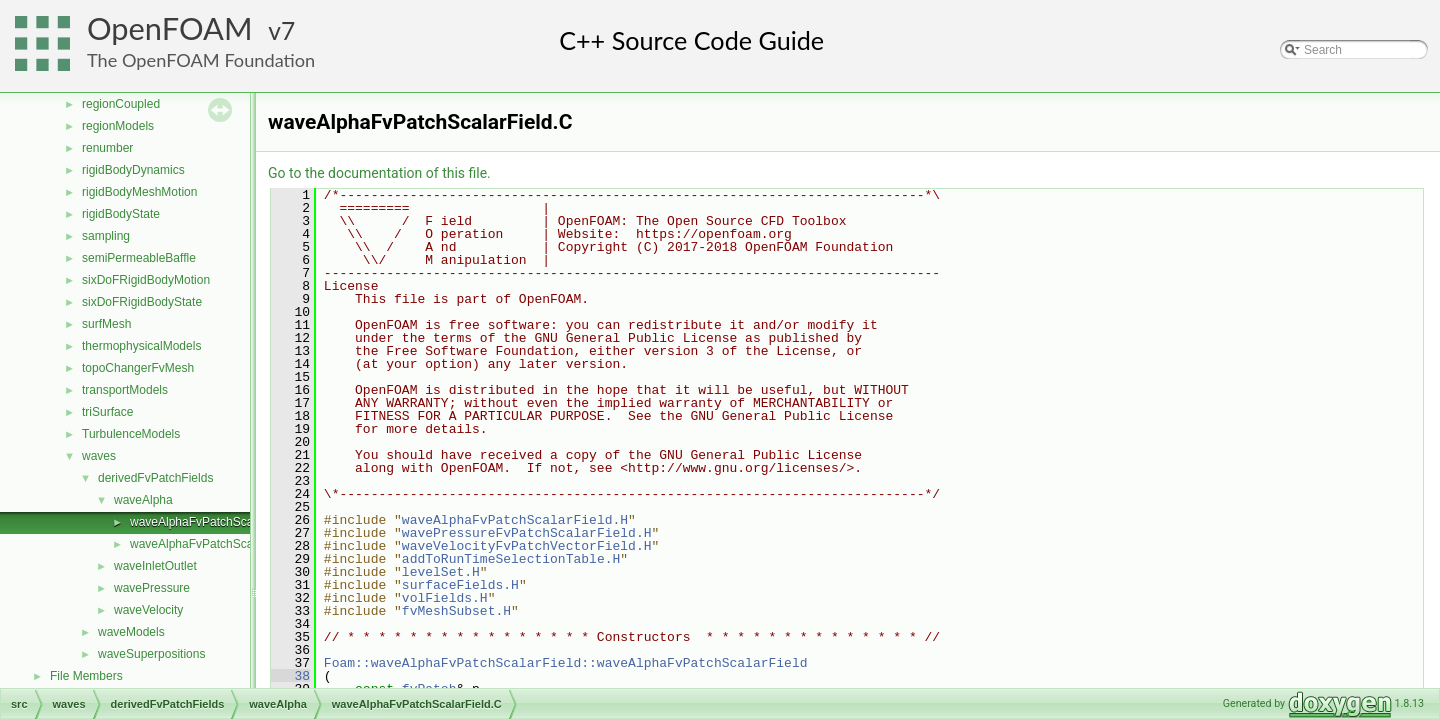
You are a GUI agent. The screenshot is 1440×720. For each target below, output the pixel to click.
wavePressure (152, 588)
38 (290, 676)
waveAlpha (143, 500)
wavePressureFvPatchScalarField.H (527, 533)
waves (99, 456)
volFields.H (445, 598)
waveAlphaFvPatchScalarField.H (217, 544)
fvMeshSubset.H (456, 611)
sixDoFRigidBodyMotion (146, 280)
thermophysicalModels (141, 346)
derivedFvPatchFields (155, 478)
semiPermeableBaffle (139, 258)
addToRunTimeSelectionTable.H (511, 559)
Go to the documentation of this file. (379, 173)
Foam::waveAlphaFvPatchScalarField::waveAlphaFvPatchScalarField (566, 663)
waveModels (131, 632)
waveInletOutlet (155, 566)
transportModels (125, 390)
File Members (86, 676)
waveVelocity (148, 610)
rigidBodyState (121, 214)
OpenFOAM (170, 28)
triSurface (107, 412)
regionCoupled (121, 104)
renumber (107, 148)
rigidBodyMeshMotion (139, 192)
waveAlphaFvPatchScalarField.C (217, 522)
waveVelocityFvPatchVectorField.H (527, 546)
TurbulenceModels (131, 434)
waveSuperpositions (151, 654)
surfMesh (106, 324)
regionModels (118, 126)
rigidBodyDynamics (133, 170)
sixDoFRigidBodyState (142, 302)
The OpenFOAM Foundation (201, 60)
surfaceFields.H (460, 585)
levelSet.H (441, 572)
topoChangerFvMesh (138, 368)
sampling (106, 236)
